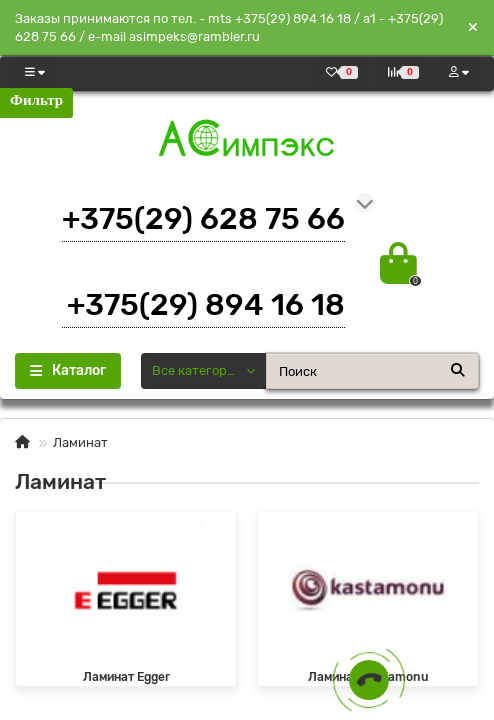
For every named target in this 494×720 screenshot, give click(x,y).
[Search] (372, 371)
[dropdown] (35, 72)
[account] (459, 72)
